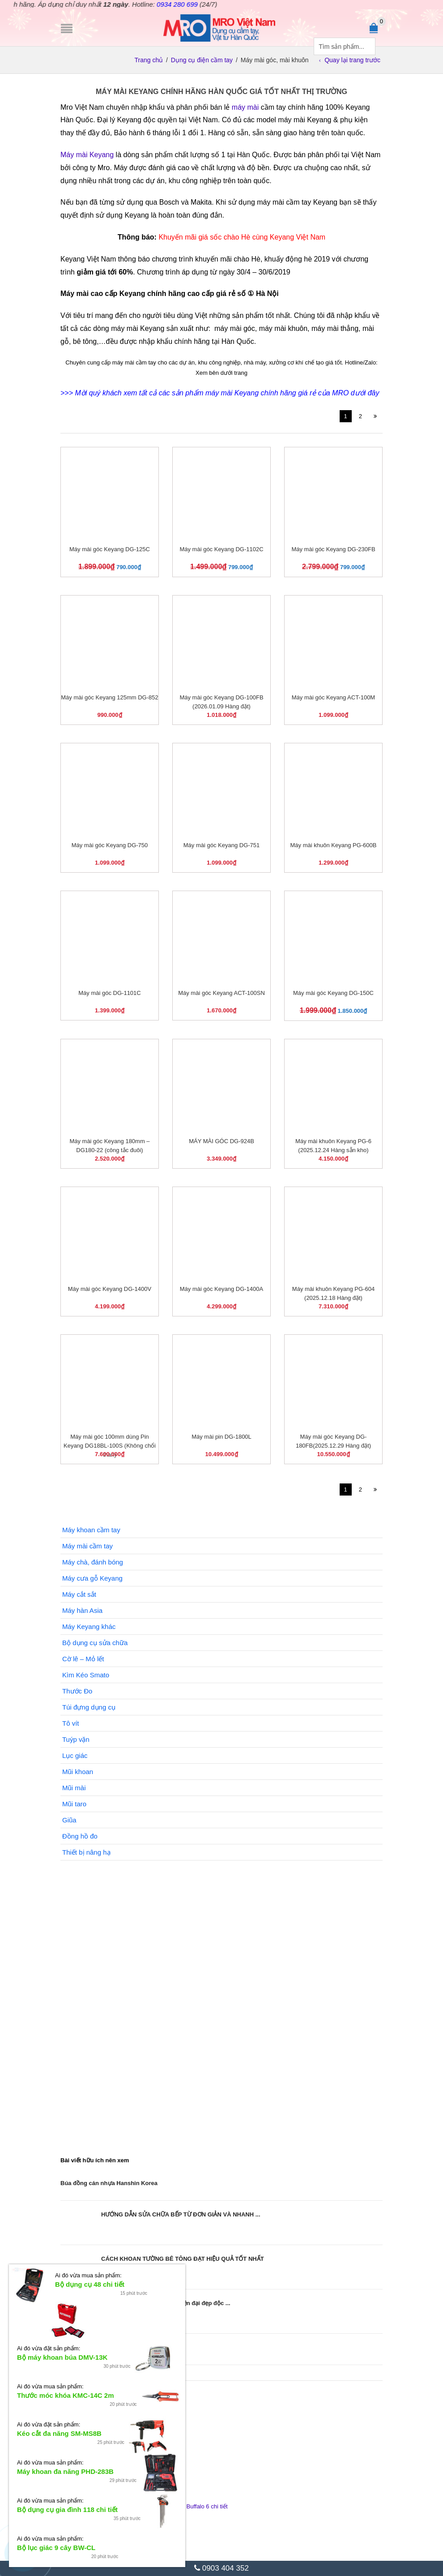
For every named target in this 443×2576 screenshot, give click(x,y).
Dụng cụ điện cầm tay (202, 60)
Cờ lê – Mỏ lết (83, 1659)
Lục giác (75, 1755)
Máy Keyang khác (88, 1626)
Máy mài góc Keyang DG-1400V (109, 1289)
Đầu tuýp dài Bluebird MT (131, 2408)
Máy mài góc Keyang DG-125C (109, 549)
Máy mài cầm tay (87, 1546)
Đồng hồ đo (80, 1836)
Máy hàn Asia (82, 1610)
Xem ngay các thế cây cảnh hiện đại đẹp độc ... (165, 2303)
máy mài (245, 107)
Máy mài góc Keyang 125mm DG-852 (109, 697)
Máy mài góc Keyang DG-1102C (221, 549)
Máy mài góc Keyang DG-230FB (333, 549)
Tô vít (70, 1723)
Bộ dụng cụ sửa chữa (95, 1642)
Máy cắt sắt (79, 1594)
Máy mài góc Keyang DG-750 (110, 845)
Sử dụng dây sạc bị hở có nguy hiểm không (120, 2347)
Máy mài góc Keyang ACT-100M (333, 697)
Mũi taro (74, 1804)
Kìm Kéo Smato (85, 1675)
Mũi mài (74, 1788)
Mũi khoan (77, 1771)
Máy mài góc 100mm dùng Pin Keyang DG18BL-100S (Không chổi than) (110, 1445)
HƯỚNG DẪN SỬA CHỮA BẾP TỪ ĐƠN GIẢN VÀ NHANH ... (180, 2214)
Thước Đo (77, 1691)
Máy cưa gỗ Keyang (92, 1578)
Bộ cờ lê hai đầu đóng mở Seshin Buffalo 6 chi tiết (163, 2506)
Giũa (69, 1820)
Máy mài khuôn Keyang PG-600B (333, 845)
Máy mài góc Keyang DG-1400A (221, 1289)
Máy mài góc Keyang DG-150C (333, 993)
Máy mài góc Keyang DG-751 (221, 845)
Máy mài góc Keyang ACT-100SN (221, 993)
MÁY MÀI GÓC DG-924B (221, 1141)
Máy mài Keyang (87, 155)
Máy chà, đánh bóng (92, 1562)
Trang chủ (148, 60)
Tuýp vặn (75, 1739)
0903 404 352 (221, 2568)
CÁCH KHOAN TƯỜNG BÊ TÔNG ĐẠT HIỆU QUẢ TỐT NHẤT (182, 2258)
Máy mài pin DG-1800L (221, 1436)
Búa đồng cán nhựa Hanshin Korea (109, 2183)
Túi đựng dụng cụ (88, 1707)
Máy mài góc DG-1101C (109, 993)
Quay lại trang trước (352, 60)
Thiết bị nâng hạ (86, 1852)
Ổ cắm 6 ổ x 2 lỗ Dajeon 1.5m (137, 2457)
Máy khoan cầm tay (91, 1530)
